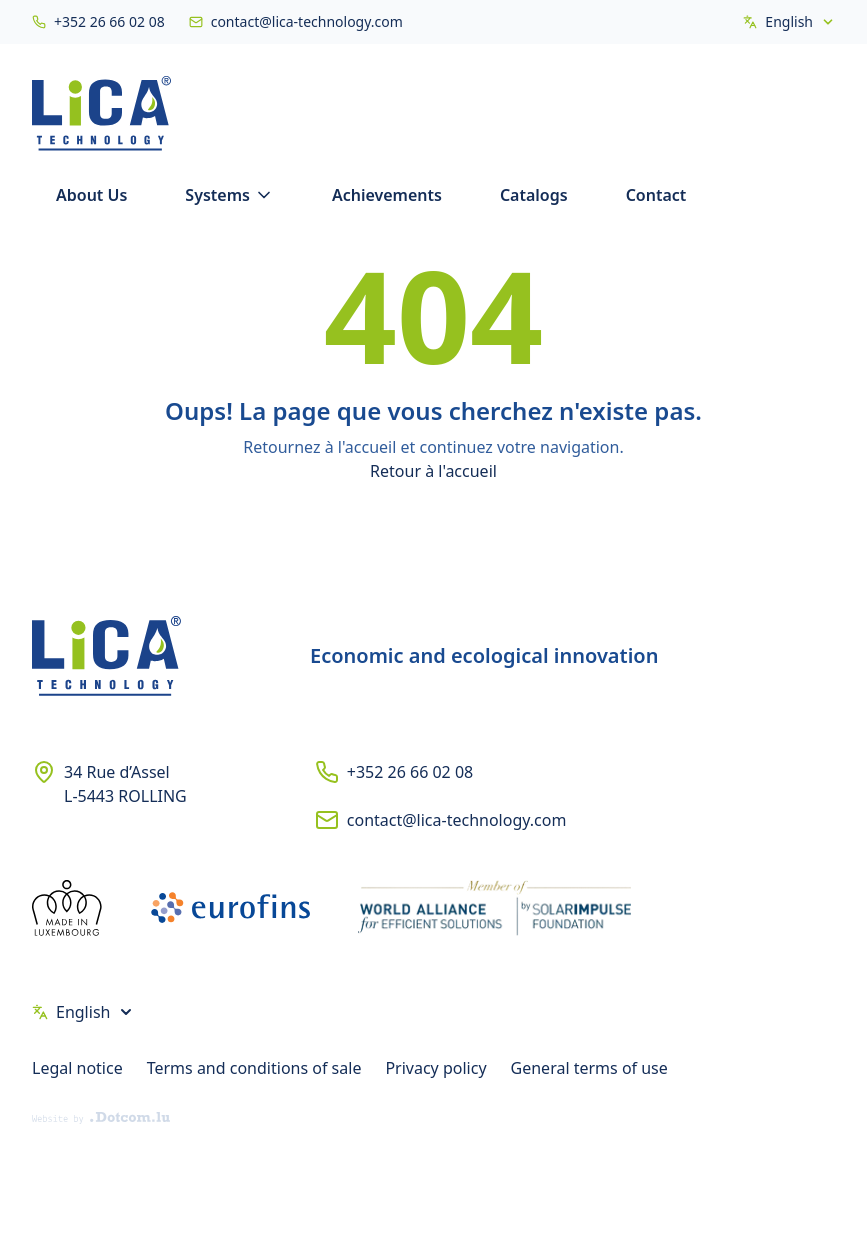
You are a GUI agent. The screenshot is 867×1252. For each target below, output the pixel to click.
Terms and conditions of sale (254, 1068)
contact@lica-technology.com (457, 820)
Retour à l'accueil (433, 471)
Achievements (387, 195)
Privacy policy (435, 1068)
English (789, 21)
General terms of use (589, 1068)
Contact (656, 195)
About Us (91, 195)
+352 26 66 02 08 (410, 772)
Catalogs (534, 195)
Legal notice (77, 1068)
